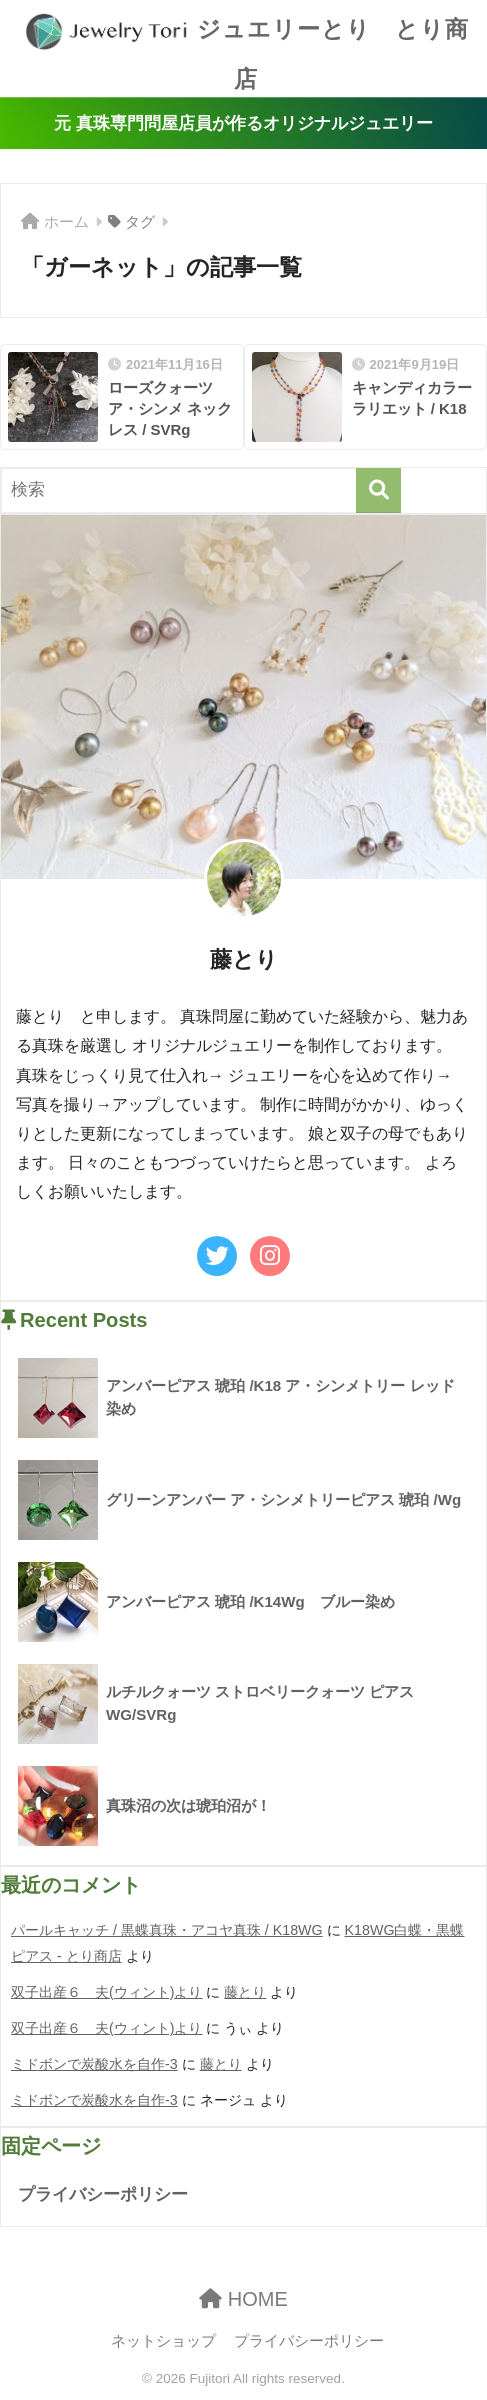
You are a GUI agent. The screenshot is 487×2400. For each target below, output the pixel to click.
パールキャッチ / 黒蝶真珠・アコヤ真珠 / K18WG (167, 1930)
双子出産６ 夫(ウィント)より (107, 1992)
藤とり (245, 1992)
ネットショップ (163, 2341)
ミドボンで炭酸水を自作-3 (94, 2064)
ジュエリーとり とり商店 (246, 46)
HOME (243, 2299)
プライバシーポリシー (103, 2194)
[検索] (378, 490)
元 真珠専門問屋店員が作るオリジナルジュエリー (243, 123)
